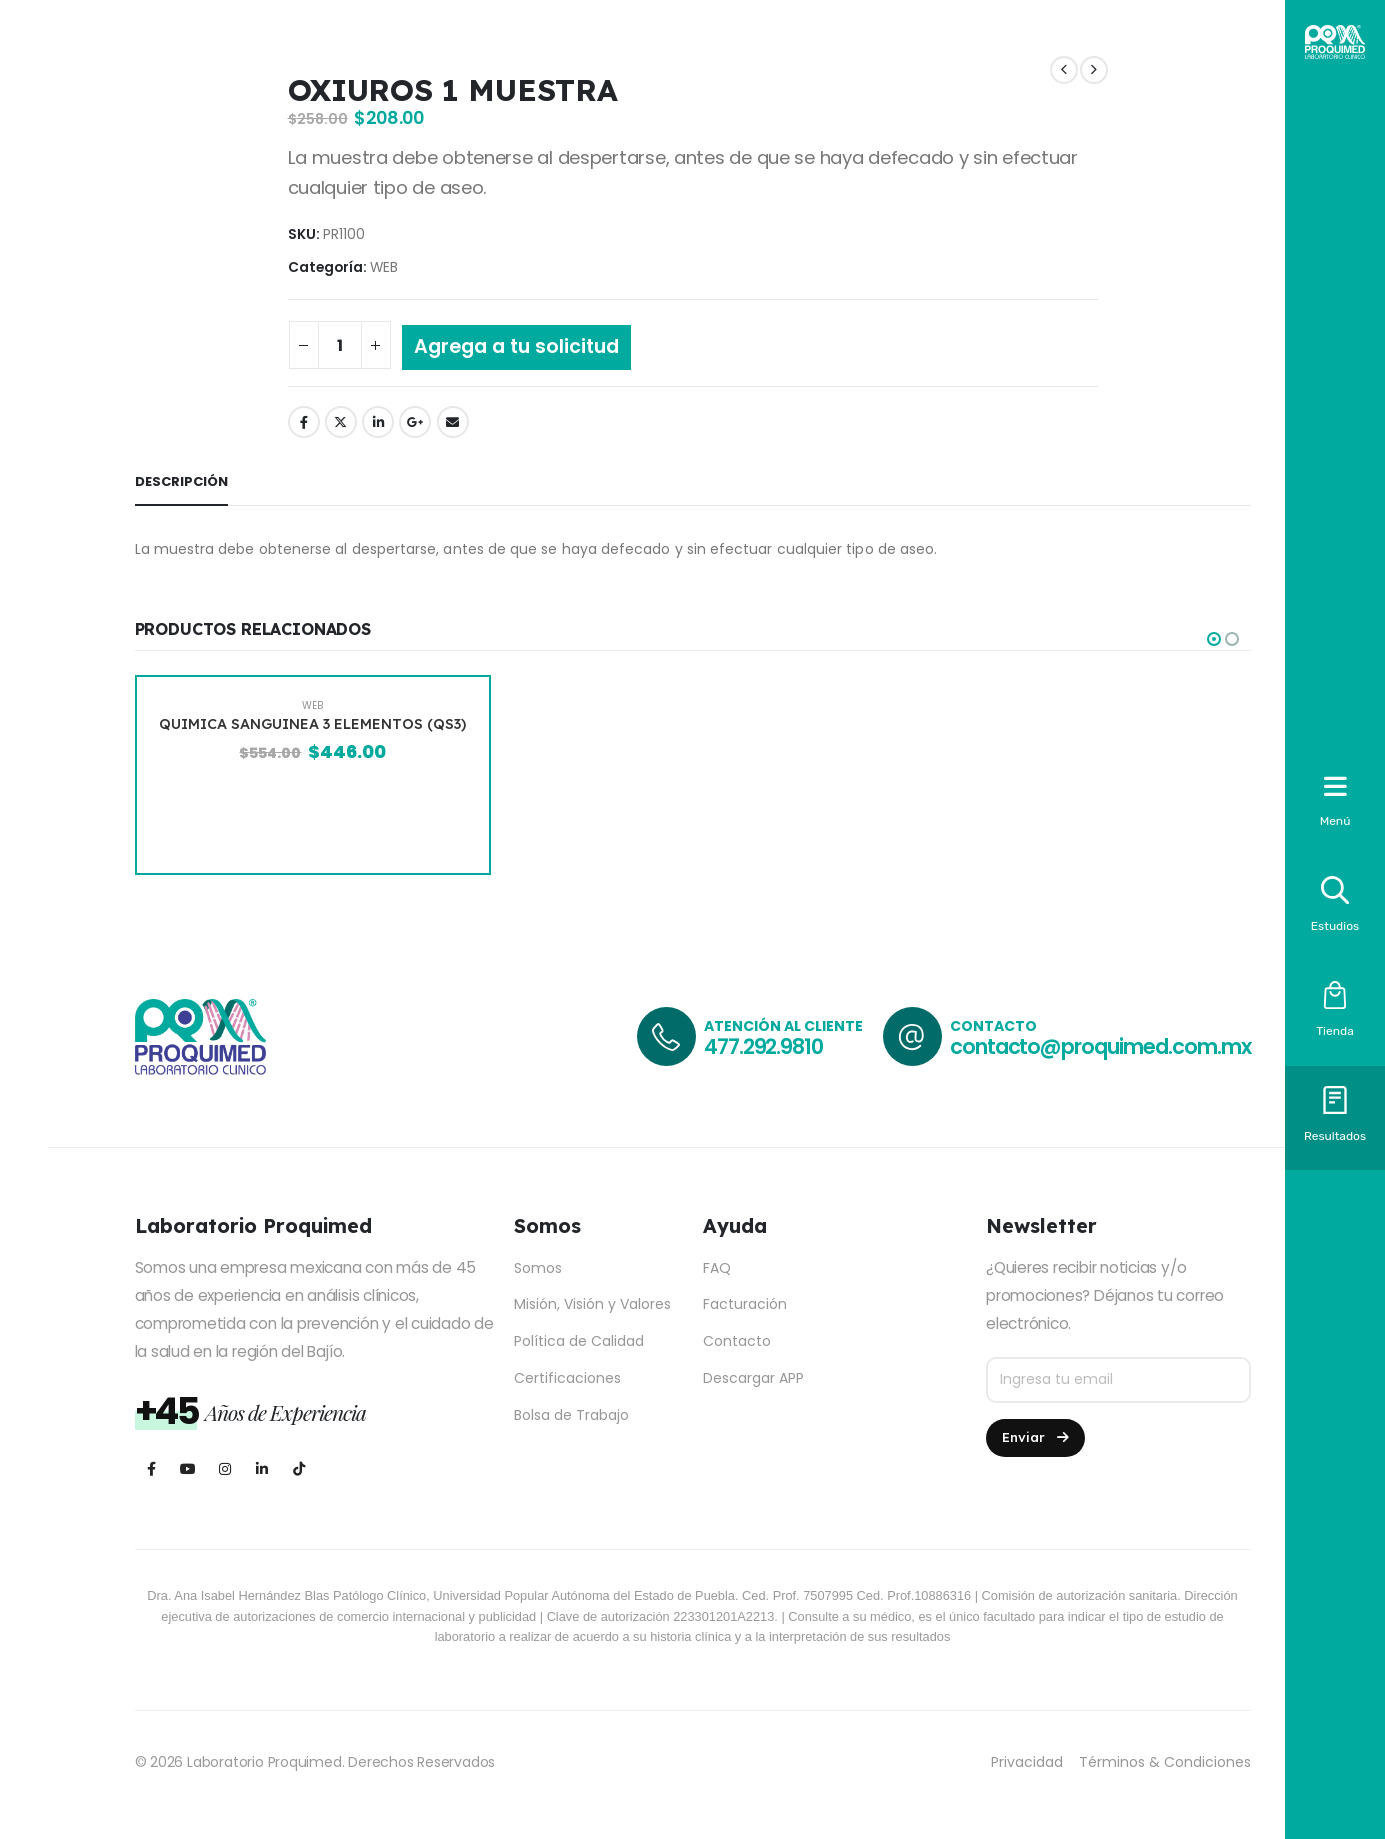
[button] (1214, 639)
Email (453, 422)
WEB (384, 267)
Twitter (341, 422)
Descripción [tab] (181, 481)
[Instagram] (225, 1468)
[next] (1094, 70)
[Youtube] (188, 1468)
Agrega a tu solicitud (516, 346)
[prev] (1064, 70)
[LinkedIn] (262, 1468)
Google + (415, 422)
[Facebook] (151, 1468)
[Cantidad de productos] (340, 345)
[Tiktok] (299, 1468)
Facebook (304, 422)
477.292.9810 (763, 1046)
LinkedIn (378, 422)
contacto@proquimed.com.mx (1100, 1046)
